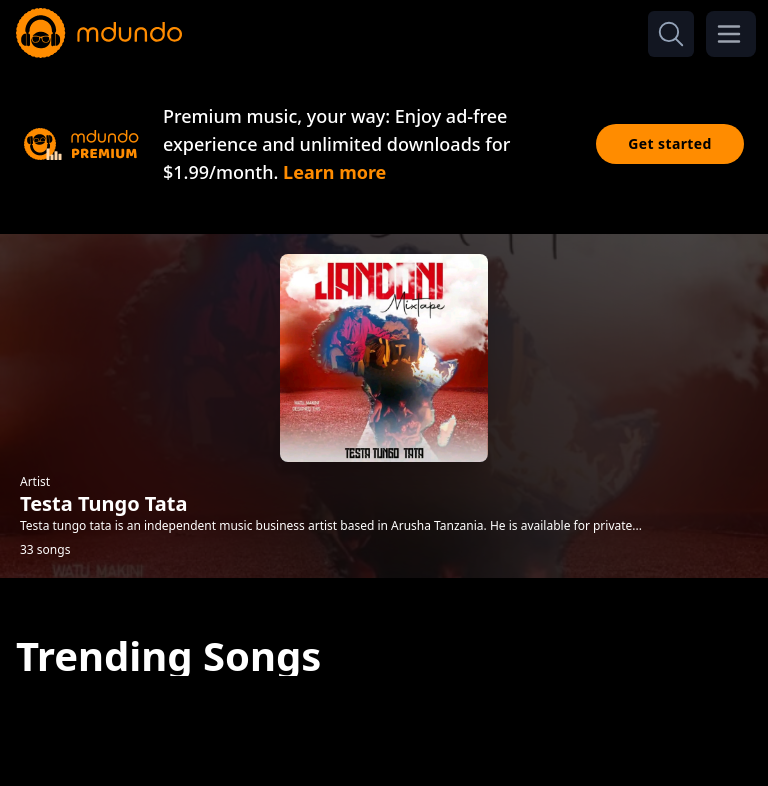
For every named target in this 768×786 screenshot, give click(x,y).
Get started (670, 143)
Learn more (334, 172)
